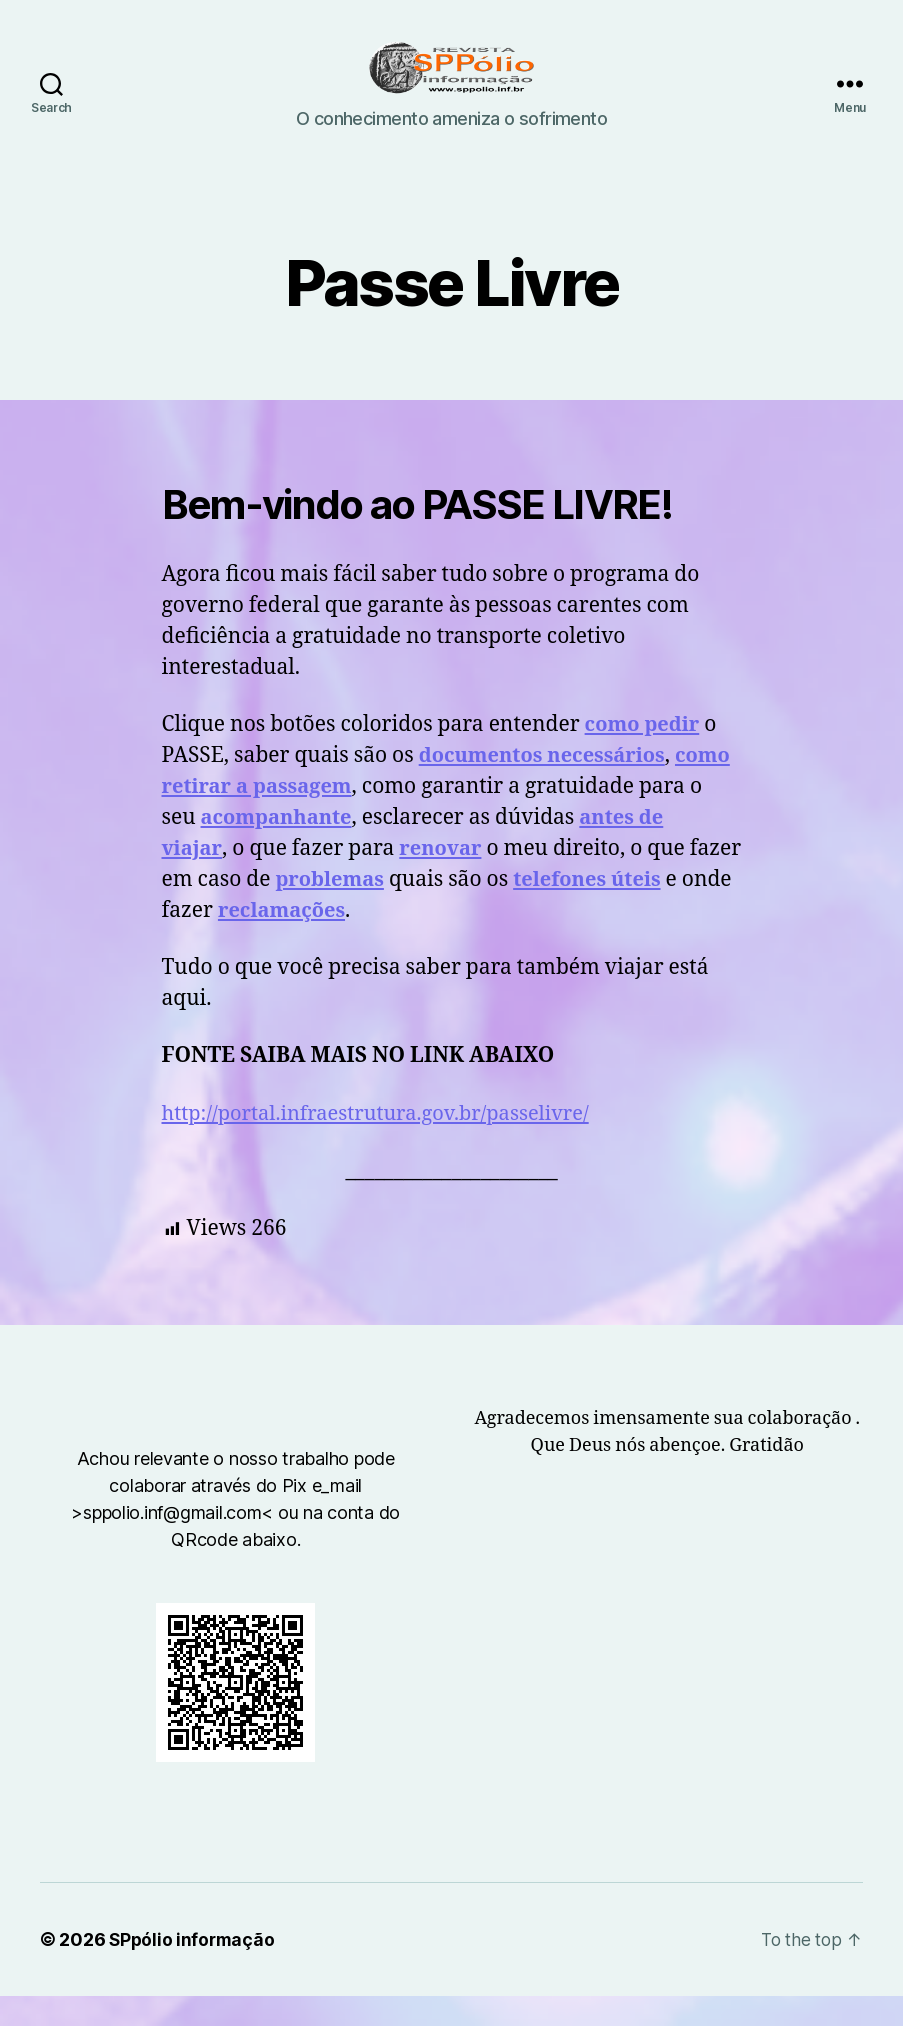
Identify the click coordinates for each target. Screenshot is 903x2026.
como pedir (645, 754)
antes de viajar (324, 878)
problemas (526, 909)
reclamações (541, 940)
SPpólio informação (193, 1969)
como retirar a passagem (426, 816)
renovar (623, 878)
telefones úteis (265, 940)
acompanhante (462, 847)
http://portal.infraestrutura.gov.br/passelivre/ (386, 1143)
